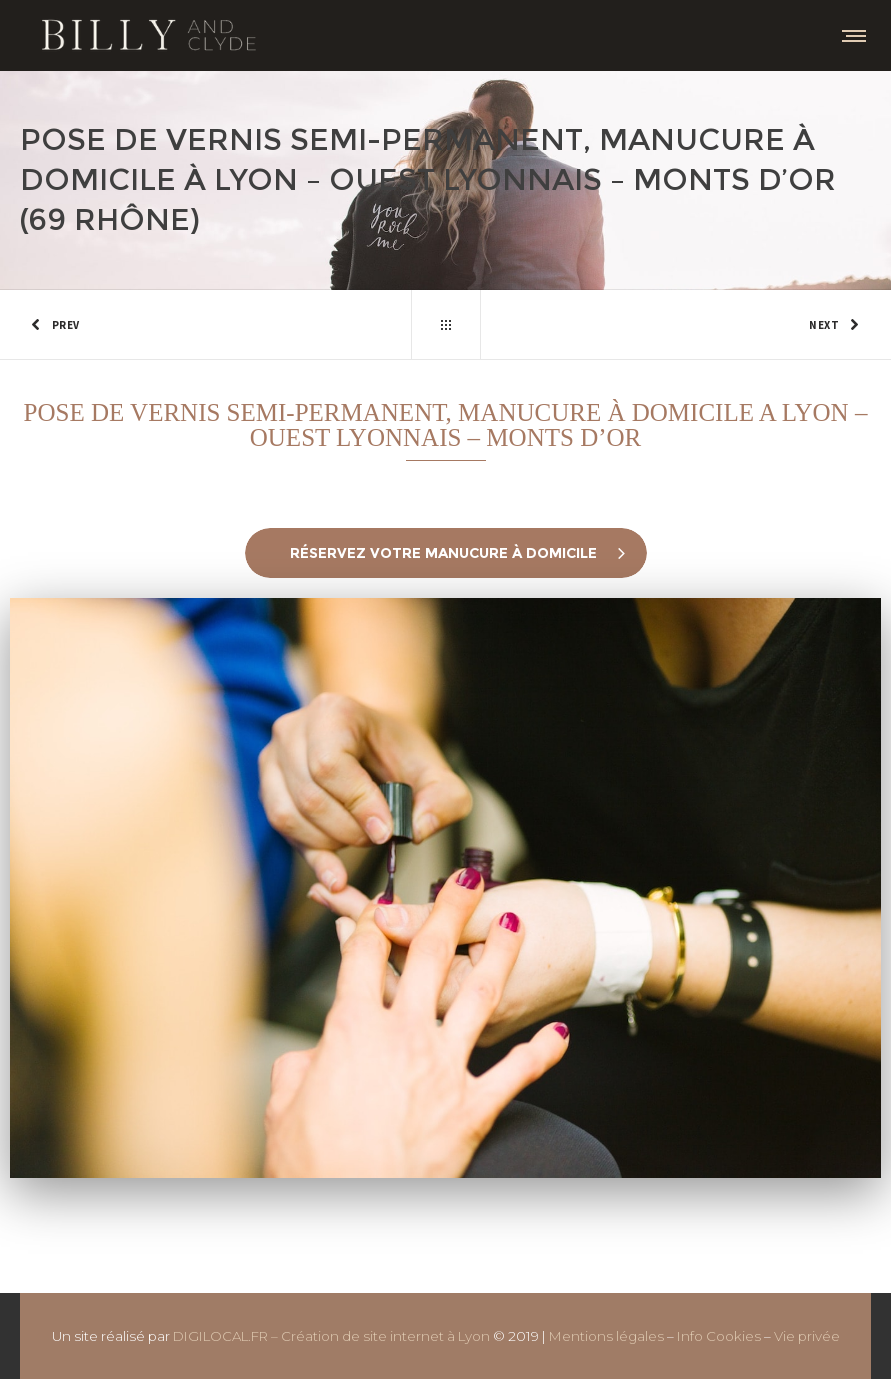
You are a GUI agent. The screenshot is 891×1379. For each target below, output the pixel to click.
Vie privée (807, 1336)
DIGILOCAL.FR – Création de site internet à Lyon (331, 1336)
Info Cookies (719, 1336)
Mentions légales (606, 1336)
